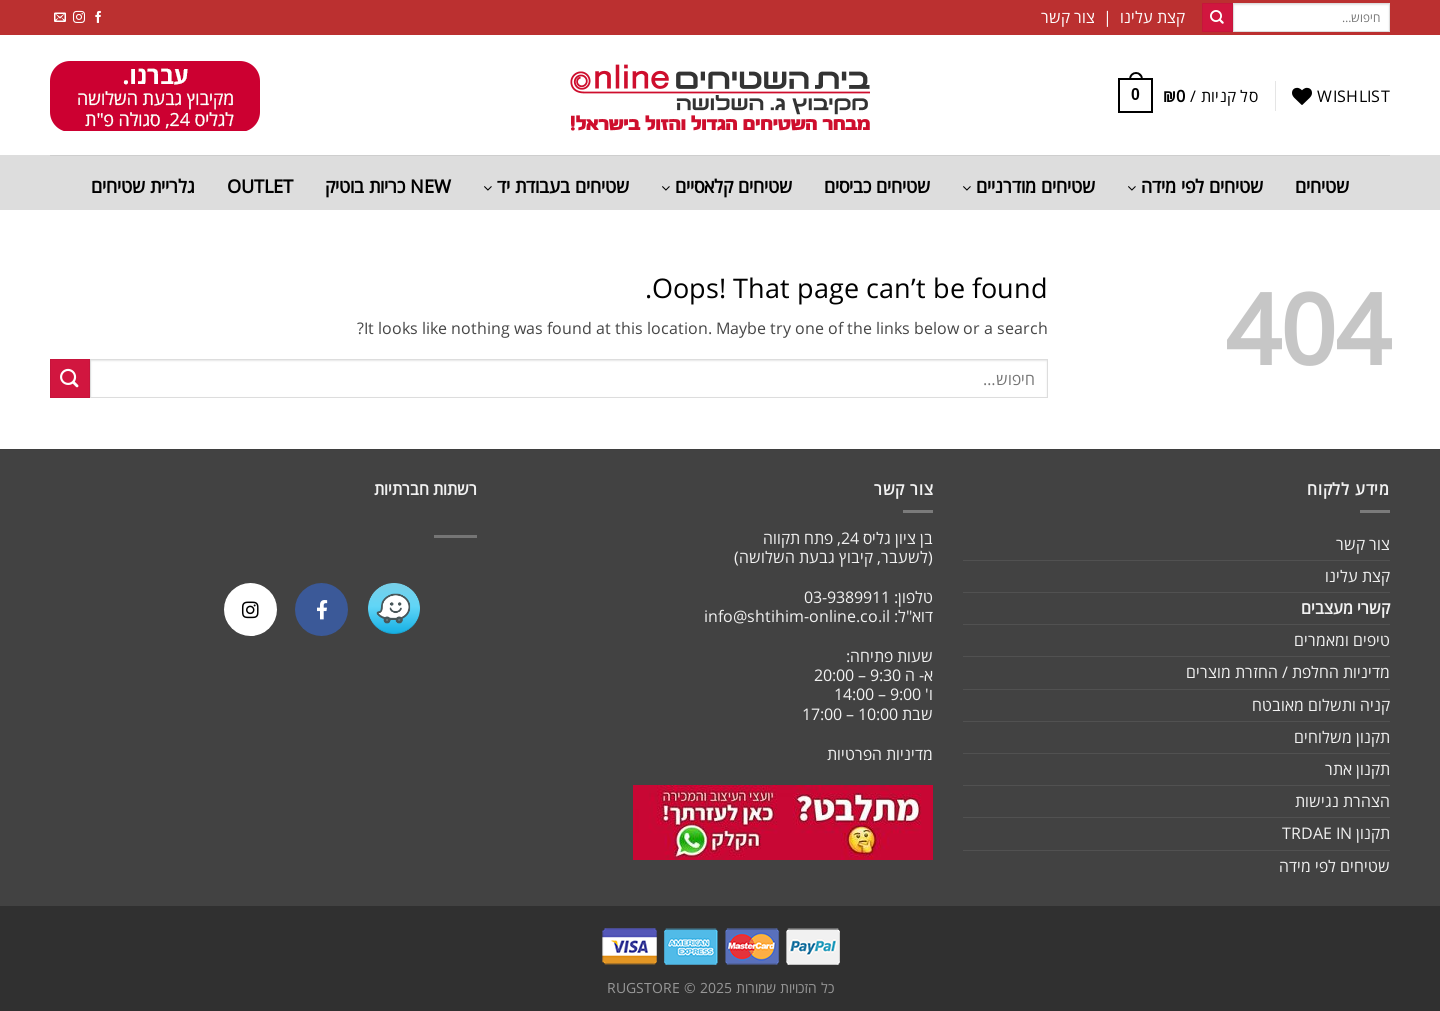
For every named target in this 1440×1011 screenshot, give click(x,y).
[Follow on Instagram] (79, 17)
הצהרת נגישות (1342, 801)
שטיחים (1322, 186)
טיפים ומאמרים (1342, 640)
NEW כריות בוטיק (388, 186)
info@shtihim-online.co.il (797, 616)
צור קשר (1363, 544)
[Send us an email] (60, 17)
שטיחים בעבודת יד (556, 186)
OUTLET (260, 186)
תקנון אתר (1357, 769)
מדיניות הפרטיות (880, 754)
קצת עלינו (1357, 576)
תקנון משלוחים (1342, 737)
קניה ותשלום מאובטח (1321, 705)
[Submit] (1217, 18)
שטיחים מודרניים (1028, 186)
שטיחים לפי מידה (1195, 186)
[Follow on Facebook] (98, 17)
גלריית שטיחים (143, 186)
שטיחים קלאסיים (726, 186)
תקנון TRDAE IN (1336, 833)
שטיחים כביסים (877, 186)
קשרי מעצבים (1345, 608)
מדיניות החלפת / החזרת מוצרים (1288, 672)
